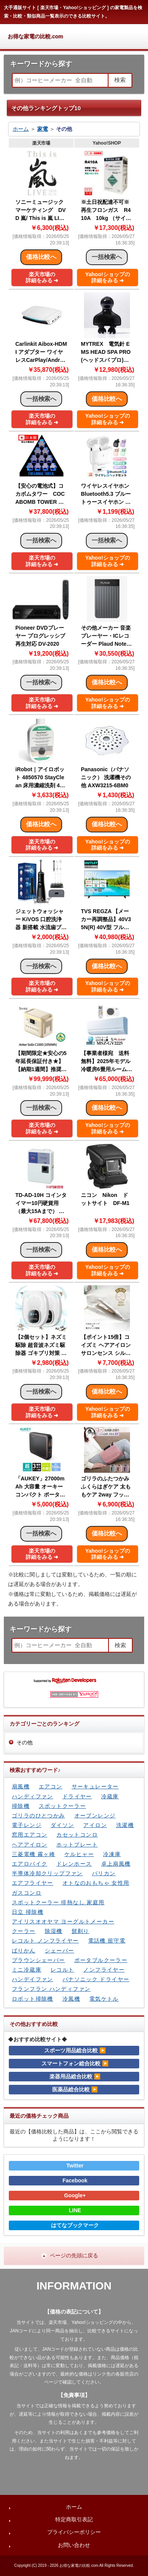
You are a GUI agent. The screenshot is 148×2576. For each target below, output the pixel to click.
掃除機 (21, 1806)
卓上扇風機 (116, 1864)
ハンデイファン (32, 1979)
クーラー (24, 1931)
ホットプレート (77, 1845)
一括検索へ (41, 399)
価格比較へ (41, 257)
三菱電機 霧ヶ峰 (33, 1854)
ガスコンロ (26, 1893)
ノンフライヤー (104, 1970)
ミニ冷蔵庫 (26, 1970)
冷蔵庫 (110, 1796)
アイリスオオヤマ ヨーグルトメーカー (63, 1921)
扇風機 (21, 1786)
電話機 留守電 (107, 1941)
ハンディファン (32, 1796)
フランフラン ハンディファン (51, 1989)
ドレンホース (74, 1864)
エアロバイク (29, 1864)
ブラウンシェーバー (38, 1960)
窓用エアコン (29, 1835)
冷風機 (71, 1999)
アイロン (95, 1825)
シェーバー (59, 1950)
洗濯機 (125, 1825)
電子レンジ (26, 1825)
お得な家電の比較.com (35, 36)
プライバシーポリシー (74, 2532)
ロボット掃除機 (32, 1999)
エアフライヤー (32, 1883)
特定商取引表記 (74, 2519)
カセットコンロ (77, 1835)
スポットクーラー (62, 1806)
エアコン (50, 1786)
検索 (120, 80)
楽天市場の (42, 277)
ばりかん (24, 1950)
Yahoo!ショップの (107, 277)
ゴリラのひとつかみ (38, 1815)
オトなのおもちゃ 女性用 (96, 1883)
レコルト (62, 1970)
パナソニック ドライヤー (96, 1979)
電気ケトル (104, 1999)
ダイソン (62, 1825)
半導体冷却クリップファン (47, 1873)
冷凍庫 (112, 1854)
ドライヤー (77, 1796)
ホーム (21, 129)
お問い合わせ (74, 2545)
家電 (42, 129)
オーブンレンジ (95, 1815)
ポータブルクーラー (101, 1960)
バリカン (104, 1873)
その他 (24, 1742)
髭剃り (80, 1931)
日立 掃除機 (27, 1912)
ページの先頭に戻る (74, 2255)
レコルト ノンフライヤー (45, 1941)
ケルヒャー (79, 1854)
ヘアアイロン (29, 1845)
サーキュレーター (95, 1786)
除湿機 (53, 1931)
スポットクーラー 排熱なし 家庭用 (58, 1902)
